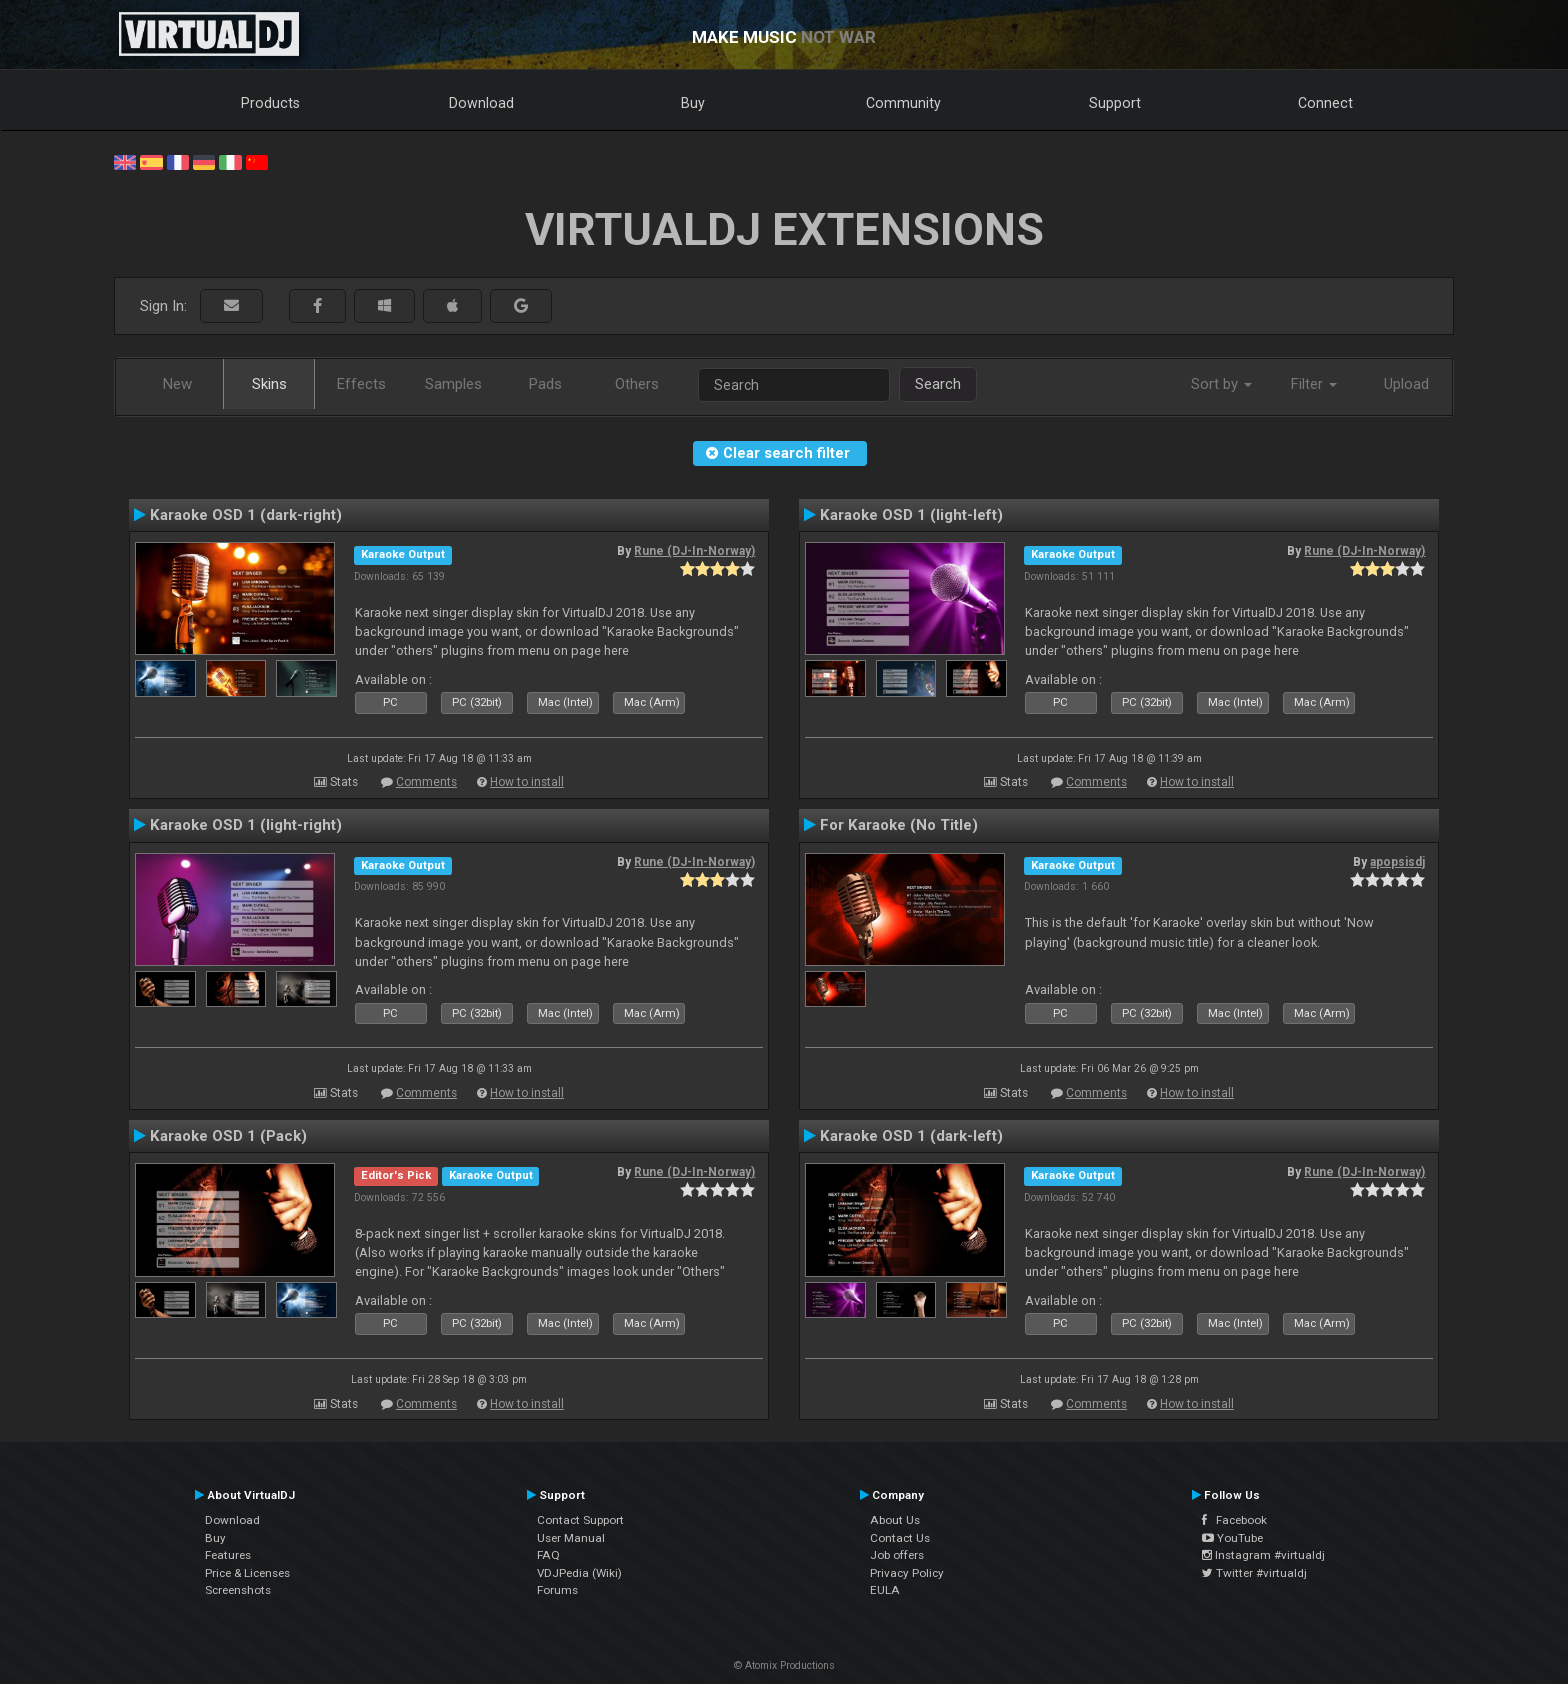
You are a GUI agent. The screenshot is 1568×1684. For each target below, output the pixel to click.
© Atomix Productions (784, 1665)
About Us (895, 1520)
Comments (426, 782)
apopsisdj (1397, 862)
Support (1115, 103)
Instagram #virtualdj (1263, 1555)
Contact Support (580, 1520)
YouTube (1232, 1538)
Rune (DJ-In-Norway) (694, 551)
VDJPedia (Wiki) (579, 1573)
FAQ (548, 1555)
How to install (527, 782)
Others (637, 384)
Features (228, 1555)
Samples (453, 384)
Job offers (897, 1555)
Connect (1325, 103)
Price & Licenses (247, 1573)
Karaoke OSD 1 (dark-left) (911, 1136)
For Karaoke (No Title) (899, 825)
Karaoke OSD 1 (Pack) (228, 1136)
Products (270, 103)
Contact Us (900, 1538)
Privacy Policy (907, 1573)
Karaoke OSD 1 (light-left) (911, 515)
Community (903, 103)
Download (481, 103)
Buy (693, 103)
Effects (361, 384)
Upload (1406, 384)
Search (938, 384)
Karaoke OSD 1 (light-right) (246, 825)
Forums (557, 1590)
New (177, 384)
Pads (545, 384)
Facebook (1234, 1520)
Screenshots (238, 1590)
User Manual (571, 1538)
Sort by (1221, 384)
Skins (269, 384)
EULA (885, 1590)
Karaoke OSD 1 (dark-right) (246, 515)
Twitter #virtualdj (1254, 1573)
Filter (1314, 384)
